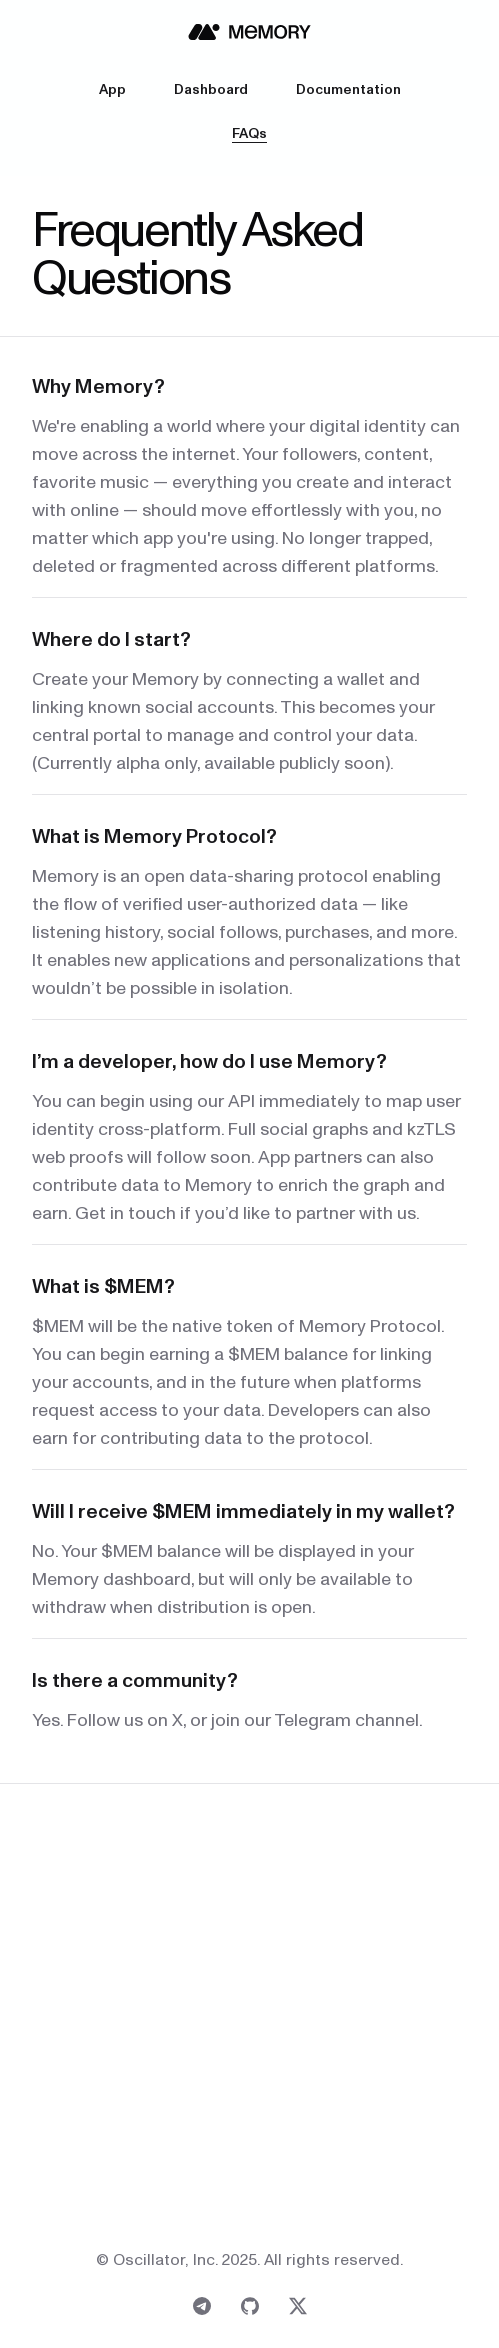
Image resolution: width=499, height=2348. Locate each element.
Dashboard (211, 90)
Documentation (348, 90)
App (112, 90)
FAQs (249, 134)
